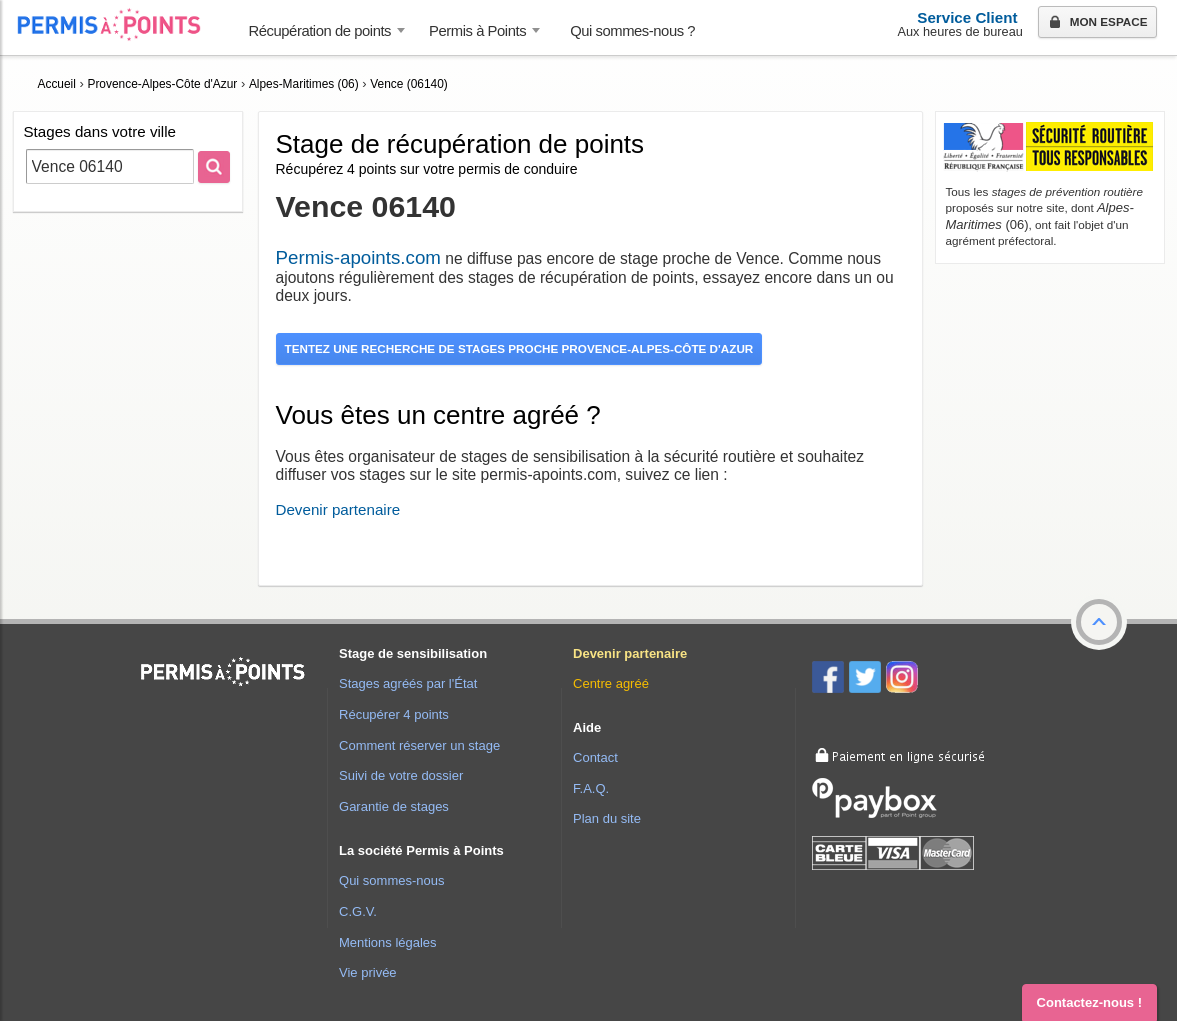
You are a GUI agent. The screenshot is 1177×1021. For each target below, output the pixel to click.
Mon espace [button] (1096, 23)
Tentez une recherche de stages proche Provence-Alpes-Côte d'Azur (519, 348)
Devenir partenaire (338, 509)
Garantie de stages (394, 806)
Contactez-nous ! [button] (1089, 1002)
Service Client (967, 17)
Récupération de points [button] (320, 31)
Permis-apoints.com (358, 257)
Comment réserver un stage (419, 745)
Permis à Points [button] (477, 31)
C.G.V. (358, 911)
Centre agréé (611, 683)
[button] (1099, 622)
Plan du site (607, 818)
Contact (595, 757)
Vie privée (368, 972)
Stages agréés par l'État (408, 683)
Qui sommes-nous (391, 880)
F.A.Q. (591, 788)
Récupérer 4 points (394, 714)
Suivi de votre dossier (401, 775)
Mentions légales (388, 942)
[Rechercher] (214, 167)
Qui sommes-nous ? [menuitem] (632, 31)
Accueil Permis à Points (119, 24)
